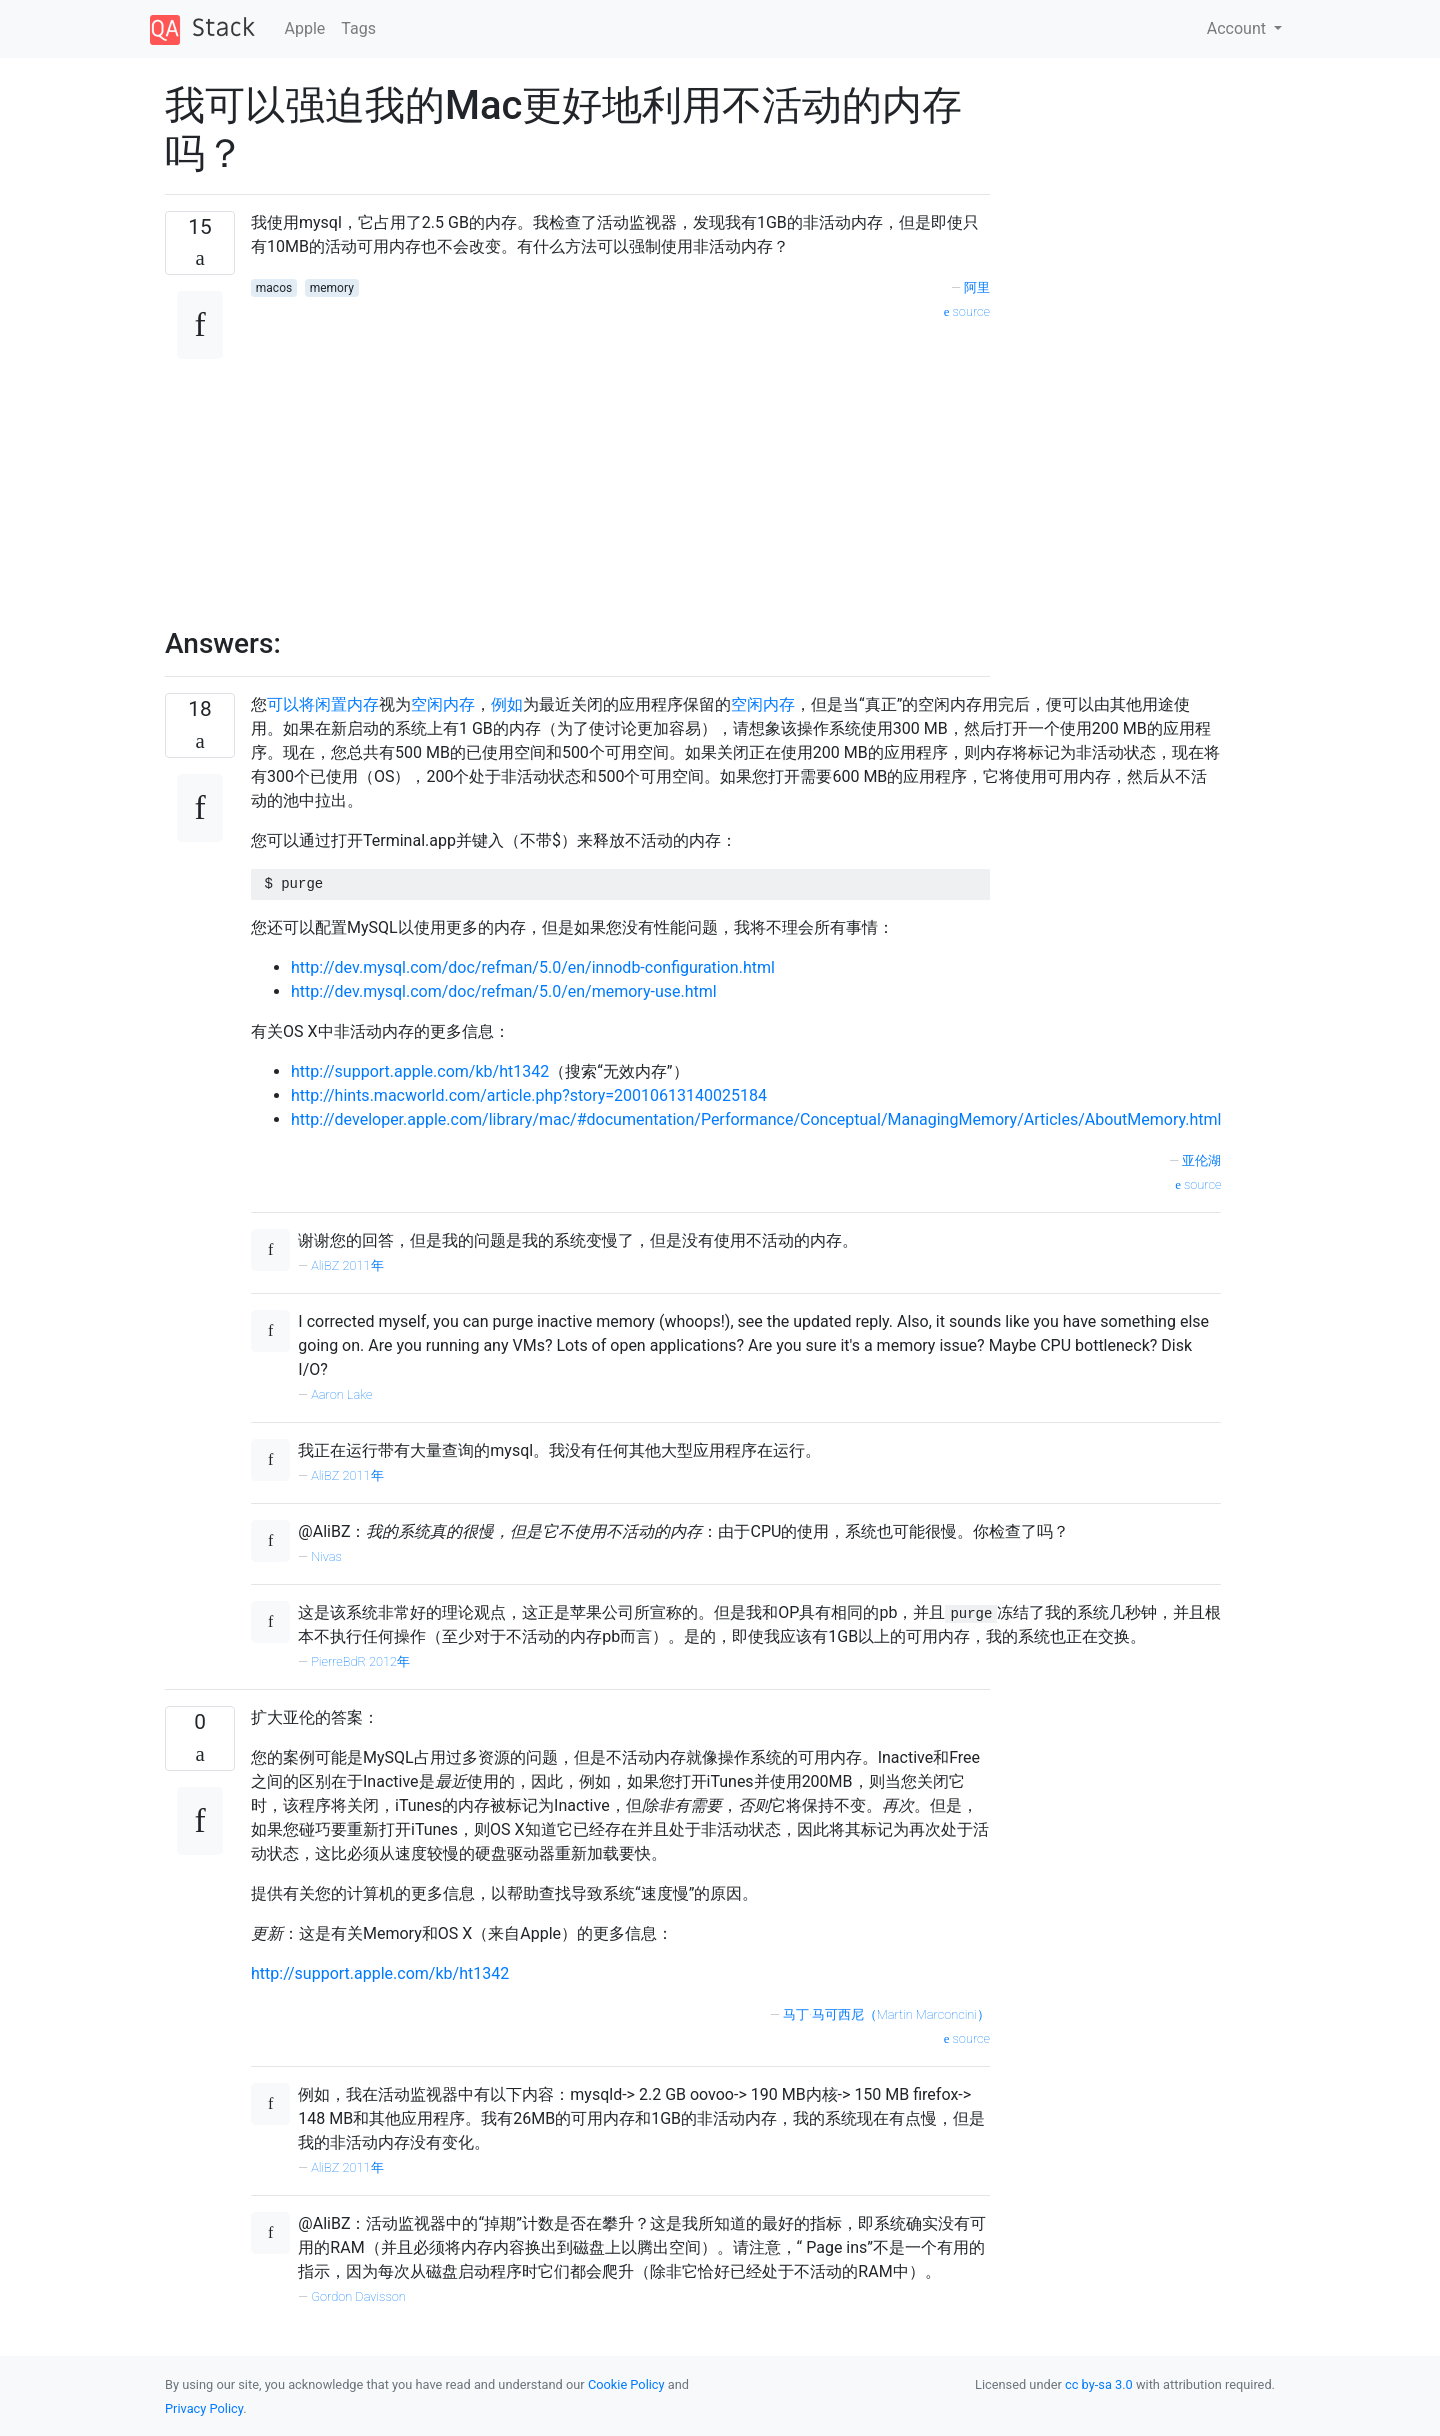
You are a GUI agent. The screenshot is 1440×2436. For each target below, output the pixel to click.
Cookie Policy (626, 2384)
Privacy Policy (204, 2408)
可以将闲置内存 (323, 704)
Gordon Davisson (358, 2296)
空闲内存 (443, 704)
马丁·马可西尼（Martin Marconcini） (886, 2014)
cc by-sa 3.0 (1099, 2384)
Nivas (326, 1556)
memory (332, 288)
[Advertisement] (620, 463)
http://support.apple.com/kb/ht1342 (420, 1071)
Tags (358, 28)
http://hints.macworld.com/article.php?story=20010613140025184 (529, 1095)
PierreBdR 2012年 (360, 1661)
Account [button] (1238, 28)
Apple (305, 28)
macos (274, 288)
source (967, 311)
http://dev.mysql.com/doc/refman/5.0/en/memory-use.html (504, 991)
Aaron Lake (341, 1394)
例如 (507, 704)
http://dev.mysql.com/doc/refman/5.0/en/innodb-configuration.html (533, 967)
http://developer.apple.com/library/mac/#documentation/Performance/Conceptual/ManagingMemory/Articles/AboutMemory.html (756, 1119)
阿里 (977, 287)
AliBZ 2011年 (347, 1265)
